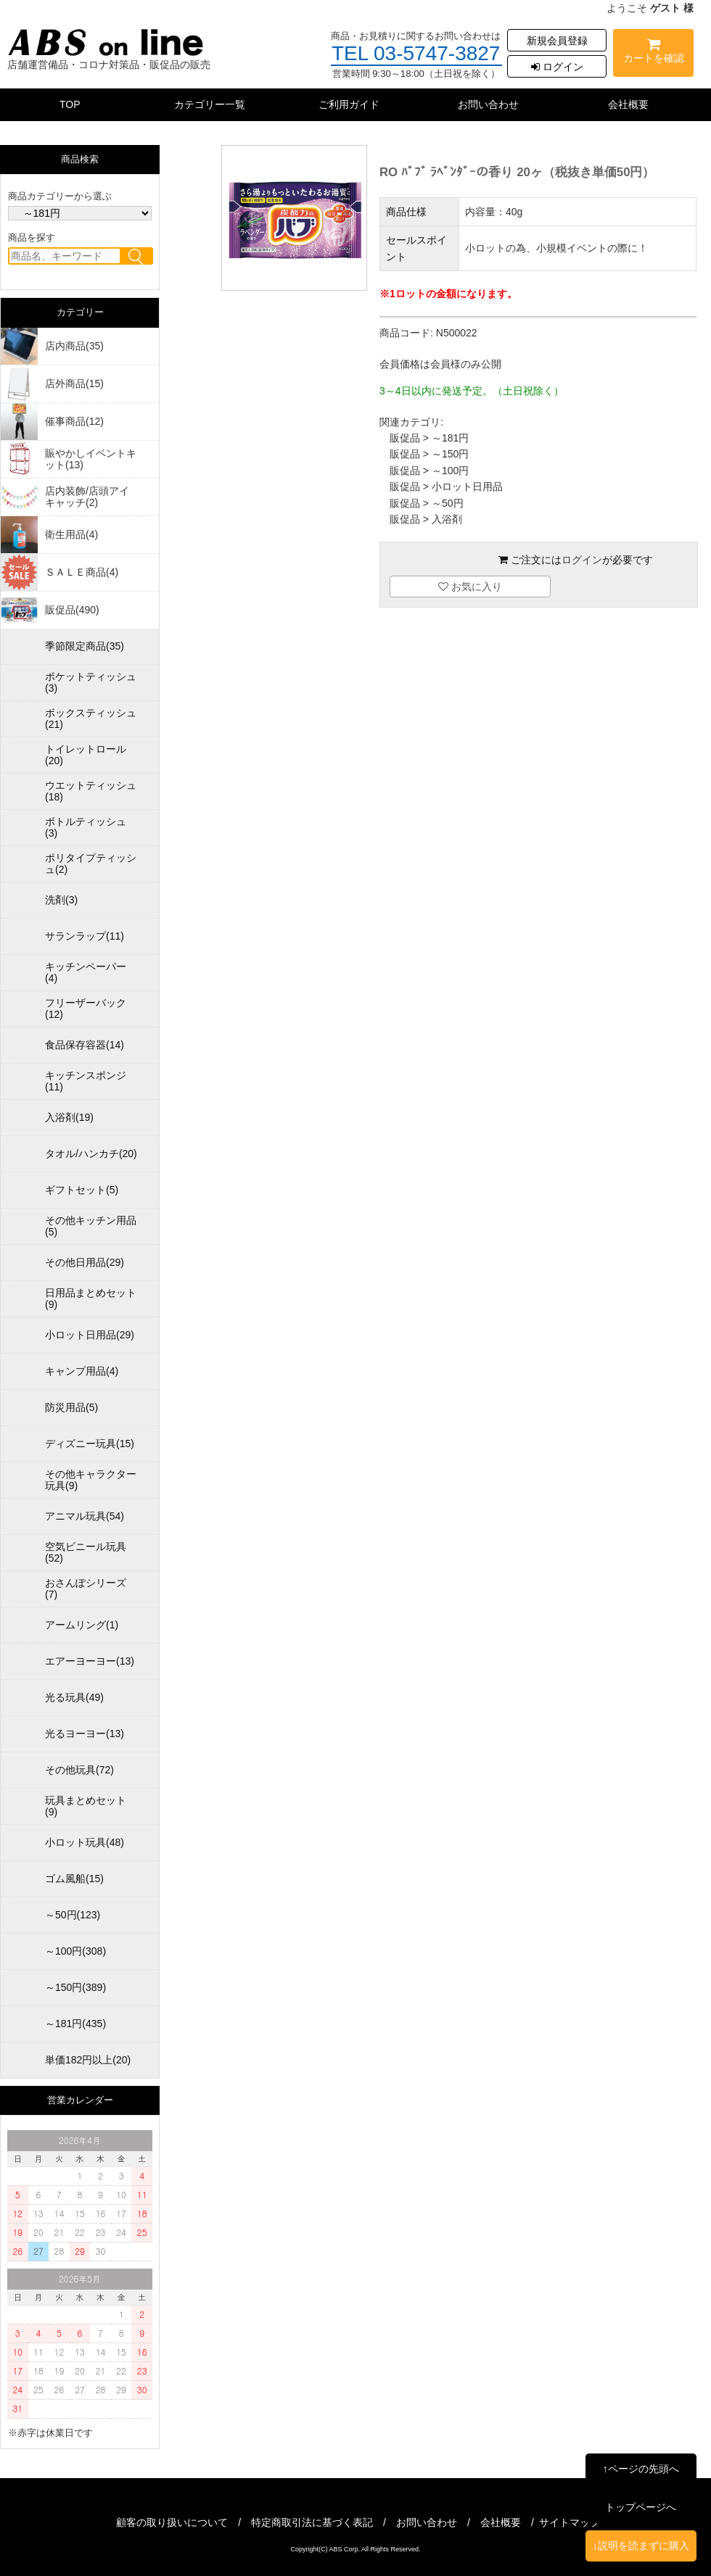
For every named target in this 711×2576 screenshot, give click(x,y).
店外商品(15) (74, 383)
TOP (70, 104)
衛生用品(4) (71, 534)
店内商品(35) (74, 346)
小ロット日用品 (467, 486)
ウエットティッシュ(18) (90, 791)
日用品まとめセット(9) (90, 1298)
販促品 (405, 438)
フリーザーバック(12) (85, 1008)
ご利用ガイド (348, 104)
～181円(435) (75, 2023)
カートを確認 (653, 53)
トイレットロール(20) (85, 754)
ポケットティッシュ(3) (90, 682)
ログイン (557, 67)
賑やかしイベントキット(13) (90, 459)
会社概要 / (512, 2522)
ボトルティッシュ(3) (85, 827)
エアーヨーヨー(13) (89, 1661)
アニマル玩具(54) (84, 1516)
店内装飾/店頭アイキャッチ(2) (87, 496)
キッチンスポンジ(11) (85, 1081)
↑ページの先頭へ (641, 2468)
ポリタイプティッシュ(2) (90, 863)
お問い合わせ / (438, 2522)
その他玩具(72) (79, 1770)
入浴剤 (447, 519)
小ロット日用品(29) (89, 1335)
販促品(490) (72, 610)
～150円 (450, 454)
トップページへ (640, 2507)
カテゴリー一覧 (209, 104)
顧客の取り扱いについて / (183, 2522)
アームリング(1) (81, 1625)
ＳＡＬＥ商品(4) (81, 572)
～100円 (450, 470)
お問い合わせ (488, 104)
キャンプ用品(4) (81, 1371)
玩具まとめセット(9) (85, 1806)
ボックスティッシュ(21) (90, 718)
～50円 (448, 503)
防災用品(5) (71, 1407)
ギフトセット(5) (81, 1190)
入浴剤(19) (69, 1117)
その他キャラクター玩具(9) (90, 1479)
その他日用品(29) (84, 1262)
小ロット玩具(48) (84, 1842)
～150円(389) (75, 1987)
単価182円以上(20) (88, 2060)
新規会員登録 (557, 40)
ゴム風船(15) (74, 1878)
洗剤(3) (61, 900)
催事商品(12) (74, 421)
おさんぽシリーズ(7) (85, 1588)
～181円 (450, 438)
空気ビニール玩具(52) (85, 1552)
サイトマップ (569, 2522)
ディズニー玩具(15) (89, 1443)
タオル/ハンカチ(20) (91, 1153)
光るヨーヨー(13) (84, 1733)
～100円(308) (75, 1951)
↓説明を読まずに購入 (641, 2545)
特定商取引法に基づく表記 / (323, 2522)
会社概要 (628, 104)
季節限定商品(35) (84, 646)
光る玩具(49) (74, 1697)
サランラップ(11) (84, 936)
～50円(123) (72, 1915)
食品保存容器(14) (84, 1045)
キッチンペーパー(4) (85, 972)
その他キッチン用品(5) (90, 1226)
